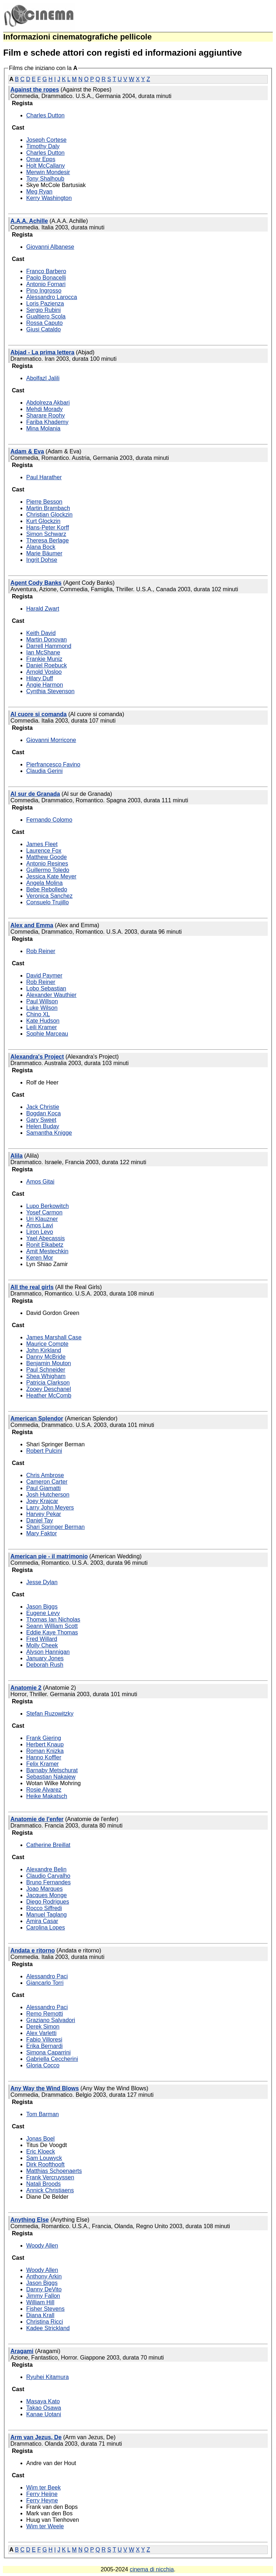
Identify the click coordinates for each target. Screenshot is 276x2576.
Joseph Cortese (46, 140)
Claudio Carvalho (48, 1876)
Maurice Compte (47, 1344)
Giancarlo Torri (45, 1983)
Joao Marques (44, 1889)
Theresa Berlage (47, 540)
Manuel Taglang (46, 1915)
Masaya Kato (43, 2401)
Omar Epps (40, 159)
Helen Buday (42, 1126)
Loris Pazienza (45, 303)
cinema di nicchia (152, 2569)
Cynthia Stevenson (50, 691)
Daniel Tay (39, 1520)
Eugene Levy (43, 1613)
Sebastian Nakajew (50, 1777)
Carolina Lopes (45, 1927)
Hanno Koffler (43, 1757)
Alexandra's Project (37, 1057)
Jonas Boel (40, 2139)
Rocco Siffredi (44, 1908)
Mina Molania (43, 428)
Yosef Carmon (44, 1212)
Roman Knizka (45, 1751)
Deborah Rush (44, 1665)
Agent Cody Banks (35, 583)
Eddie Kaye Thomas (52, 1632)
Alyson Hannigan (48, 1652)
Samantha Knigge (49, 1133)
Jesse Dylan (42, 1582)
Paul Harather (44, 477)
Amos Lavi (39, 1225)
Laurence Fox (43, 851)
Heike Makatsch (46, 1796)
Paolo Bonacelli (46, 278)
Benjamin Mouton (48, 1363)
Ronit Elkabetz (44, 1245)
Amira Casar (42, 1921)
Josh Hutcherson (47, 1495)
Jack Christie (42, 1107)
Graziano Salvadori (50, 2020)
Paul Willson (42, 1001)
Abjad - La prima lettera (42, 352)
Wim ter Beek (43, 2487)
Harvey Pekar (43, 1514)
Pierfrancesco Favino (53, 764)
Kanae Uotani (43, 2414)
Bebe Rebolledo (46, 889)
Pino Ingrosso (43, 291)
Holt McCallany (45, 166)
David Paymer (44, 975)
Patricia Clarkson (48, 1383)
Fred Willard (41, 1639)
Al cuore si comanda (38, 714)
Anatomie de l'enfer (37, 1819)
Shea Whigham (45, 1376)
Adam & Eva (27, 451)
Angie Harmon (44, 685)
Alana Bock (40, 547)
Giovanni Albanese (50, 247)
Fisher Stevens (45, 2309)
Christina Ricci (44, 2322)
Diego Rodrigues (47, 1902)
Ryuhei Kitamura (47, 2377)
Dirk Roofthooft (45, 2164)
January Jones (45, 1658)
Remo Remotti (44, 2014)
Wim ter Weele (45, 2526)
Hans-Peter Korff (47, 527)
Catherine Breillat (48, 1845)
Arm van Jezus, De (35, 2437)
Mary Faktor (41, 1533)
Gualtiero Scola (45, 316)
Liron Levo (39, 1232)
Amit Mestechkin (47, 1251)
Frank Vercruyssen (50, 2177)
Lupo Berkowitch (47, 1206)
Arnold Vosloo (44, 672)
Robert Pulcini (44, 1451)
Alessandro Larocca (51, 297)
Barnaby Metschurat (52, 1770)
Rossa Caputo (44, 323)
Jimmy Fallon (43, 2296)
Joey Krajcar (42, 1501)
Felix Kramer (42, 1764)
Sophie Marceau (47, 1034)
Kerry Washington (49, 198)
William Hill (40, 2302)
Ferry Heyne (42, 2500)
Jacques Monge (46, 1895)
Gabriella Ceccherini (52, 2059)
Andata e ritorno (32, 1950)
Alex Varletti (41, 2033)
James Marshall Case (54, 1337)
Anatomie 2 (25, 1688)
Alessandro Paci (47, 1976)
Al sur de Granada (35, 794)
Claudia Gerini (44, 771)
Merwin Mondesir (48, 172)
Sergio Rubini (43, 310)
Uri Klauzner (42, 1219)
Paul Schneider (45, 1370)
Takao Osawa (43, 2408)
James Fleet (42, 844)
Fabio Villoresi (44, 2039)
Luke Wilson (42, 1008)
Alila (16, 1156)
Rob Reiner (40, 951)
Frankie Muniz (44, 659)
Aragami (21, 2351)
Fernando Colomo (49, 820)
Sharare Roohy (45, 415)
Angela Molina (44, 883)
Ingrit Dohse (41, 560)
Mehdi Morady (44, 409)
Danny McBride (45, 1357)
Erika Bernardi (44, 2046)
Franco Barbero (46, 271)
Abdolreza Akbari (48, 403)
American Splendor (36, 1418)
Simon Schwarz (46, 534)
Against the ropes (34, 90)
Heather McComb (48, 1395)
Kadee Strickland (48, 2328)
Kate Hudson (43, 1021)
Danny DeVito (43, 2289)
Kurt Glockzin (43, 521)
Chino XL (38, 1014)
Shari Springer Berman (55, 1527)
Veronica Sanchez (49, 896)
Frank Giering (43, 1738)
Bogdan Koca (43, 1113)
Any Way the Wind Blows (44, 2088)
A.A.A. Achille (29, 221)
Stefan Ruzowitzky (50, 1714)
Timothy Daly (43, 146)
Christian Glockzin (49, 515)
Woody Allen (42, 2246)
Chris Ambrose (45, 1475)
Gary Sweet (41, 1120)
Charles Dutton (45, 115)
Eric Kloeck (40, 2151)
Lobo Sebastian (46, 988)
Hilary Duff (39, 678)
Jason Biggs (42, 1607)
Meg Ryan (39, 191)
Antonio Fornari (45, 284)
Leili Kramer (41, 1027)
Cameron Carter (47, 1482)
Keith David (41, 633)
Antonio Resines (47, 863)
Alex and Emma (31, 925)
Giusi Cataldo (43, 329)
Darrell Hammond (48, 646)
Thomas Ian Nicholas (53, 1619)
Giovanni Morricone (51, 740)
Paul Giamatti (43, 1488)
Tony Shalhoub (45, 179)
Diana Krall (40, 2315)
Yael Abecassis (45, 1238)
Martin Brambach (48, 508)
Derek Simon (42, 2027)
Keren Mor (39, 1258)
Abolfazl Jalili (42, 378)
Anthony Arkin (44, 2276)
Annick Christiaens (50, 2190)
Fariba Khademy (47, 422)
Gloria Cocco (42, 2065)
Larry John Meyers (50, 1507)
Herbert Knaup (45, 1744)
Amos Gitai (40, 1182)
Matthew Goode (46, 857)
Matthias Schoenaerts (54, 2171)
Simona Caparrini (48, 2052)
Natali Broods (43, 2184)
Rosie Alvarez (43, 1790)
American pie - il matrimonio (49, 1556)
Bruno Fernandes (48, 1882)
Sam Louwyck (44, 2158)
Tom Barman (42, 2114)
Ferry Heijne (42, 2494)
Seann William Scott (52, 1626)
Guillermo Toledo (47, 870)
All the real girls (32, 1287)
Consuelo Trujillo (47, 902)
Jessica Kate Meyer (51, 876)
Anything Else (29, 2220)
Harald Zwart (42, 609)
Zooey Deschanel (48, 1389)
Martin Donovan (46, 639)
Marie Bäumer (44, 553)
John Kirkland (43, 1350)
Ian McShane (43, 652)
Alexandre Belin (46, 1869)
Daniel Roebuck (46, 665)
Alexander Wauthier (51, 995)
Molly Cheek (42, 1645)
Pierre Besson (44, 502)
